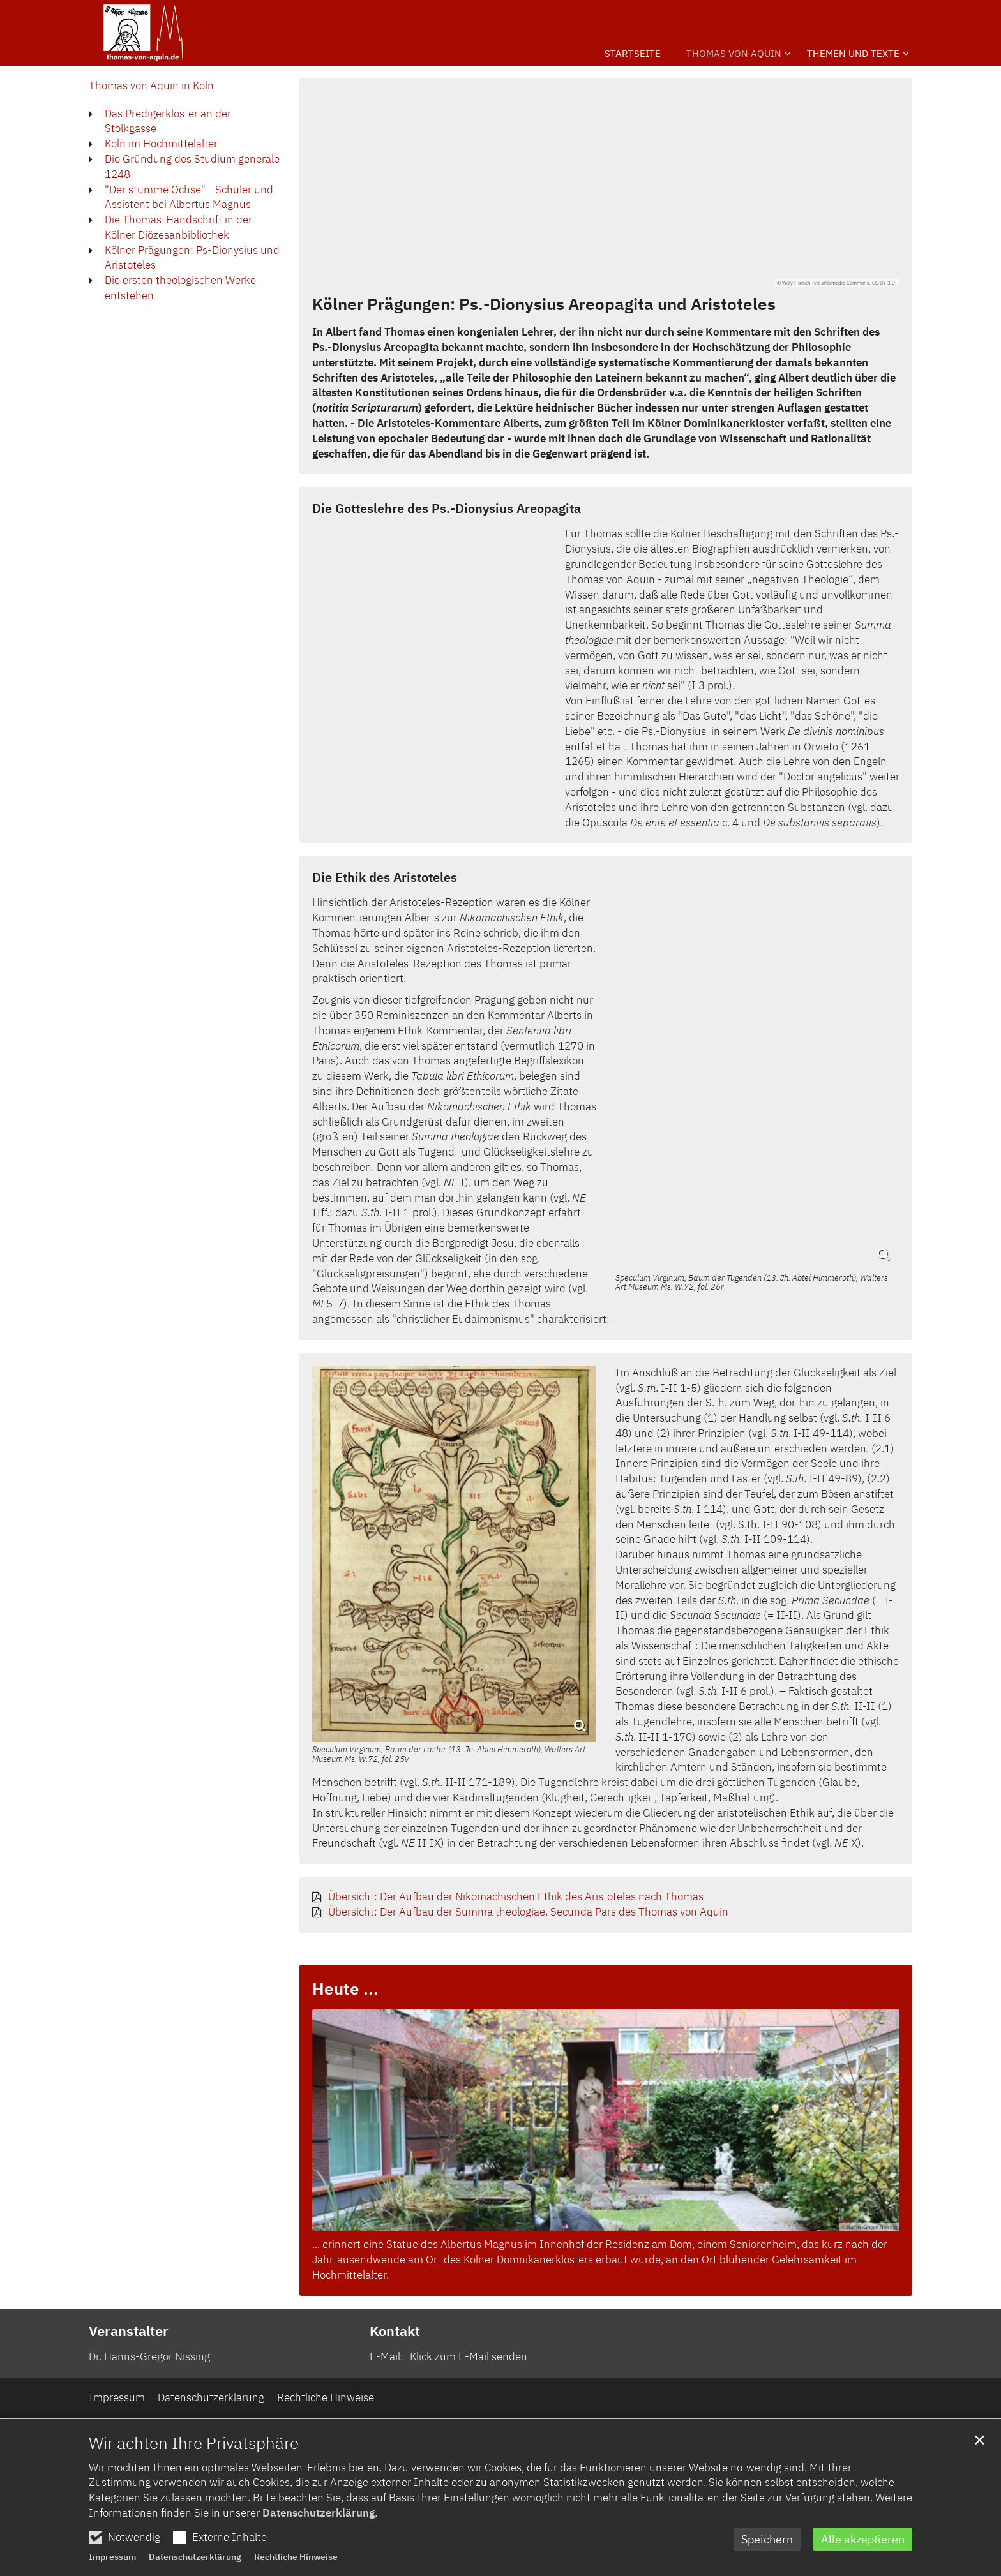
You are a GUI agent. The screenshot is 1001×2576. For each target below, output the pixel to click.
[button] (853, 56)
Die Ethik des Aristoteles (384, 877)
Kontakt (395, 2330)
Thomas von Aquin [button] (733, 53)
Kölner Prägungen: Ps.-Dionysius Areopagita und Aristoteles (544, 304)
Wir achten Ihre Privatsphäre (194, 2473)
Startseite (633, 53)
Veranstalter (129, 2330)
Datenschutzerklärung (318, 2544)
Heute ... (345, 1988)
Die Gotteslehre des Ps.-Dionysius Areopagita (446, 508)
